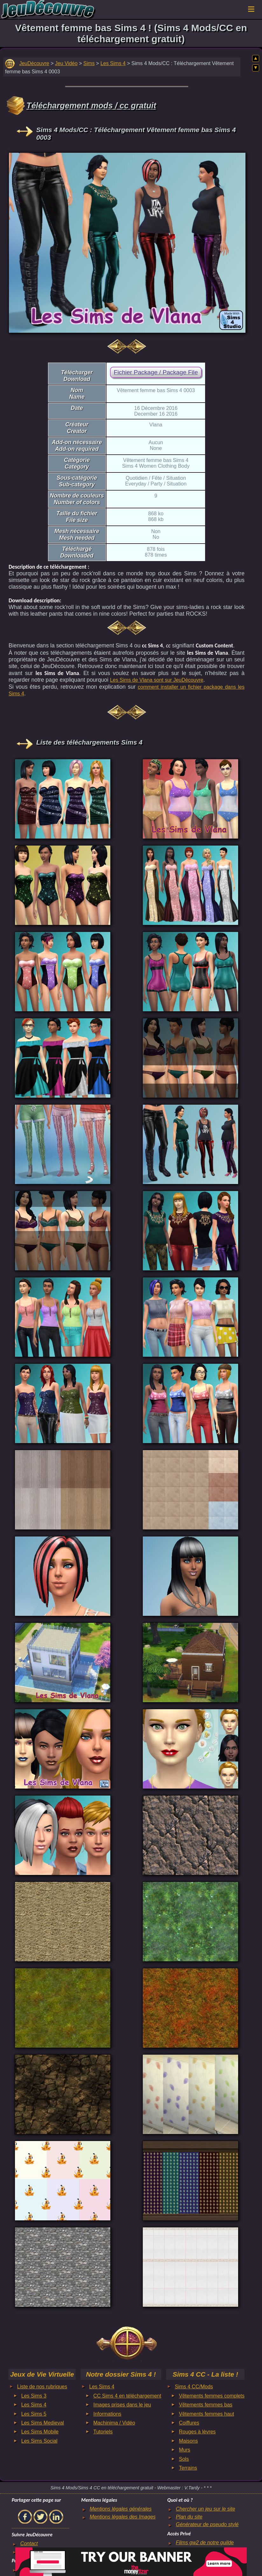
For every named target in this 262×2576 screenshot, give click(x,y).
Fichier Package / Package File (156, 372)
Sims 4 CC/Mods (194, 2386)
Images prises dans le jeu (122, 2404)
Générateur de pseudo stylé (207, 2524)
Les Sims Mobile (40, 2431)
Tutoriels (103, 2431)
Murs (184, 2449)
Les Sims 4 (113, 63)
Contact (29, 2543)
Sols (184, 2459)
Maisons (188, 2441)
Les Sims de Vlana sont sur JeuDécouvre (156, 680)
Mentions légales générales (121, 2509)
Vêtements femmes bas (205, 2404)
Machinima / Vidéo (114, 2422)
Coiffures (189, 2422)
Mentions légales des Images (122, 2516)
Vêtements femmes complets (212, 2396)
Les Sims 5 (33, 2414)
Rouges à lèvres (197, 2431)
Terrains (188, 2468)
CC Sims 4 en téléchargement (127, 2396)
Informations (107, 2414)
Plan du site (189, 2516)
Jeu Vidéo (66, 63)
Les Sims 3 (33, 2396)
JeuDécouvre (34, 63)
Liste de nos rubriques (42, 2386)
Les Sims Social (39, 2441)
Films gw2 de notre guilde (205, 2542)
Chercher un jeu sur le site (205, 2509)
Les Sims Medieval (42, 2422)
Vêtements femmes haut (206, 2414)
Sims (89, 63)
